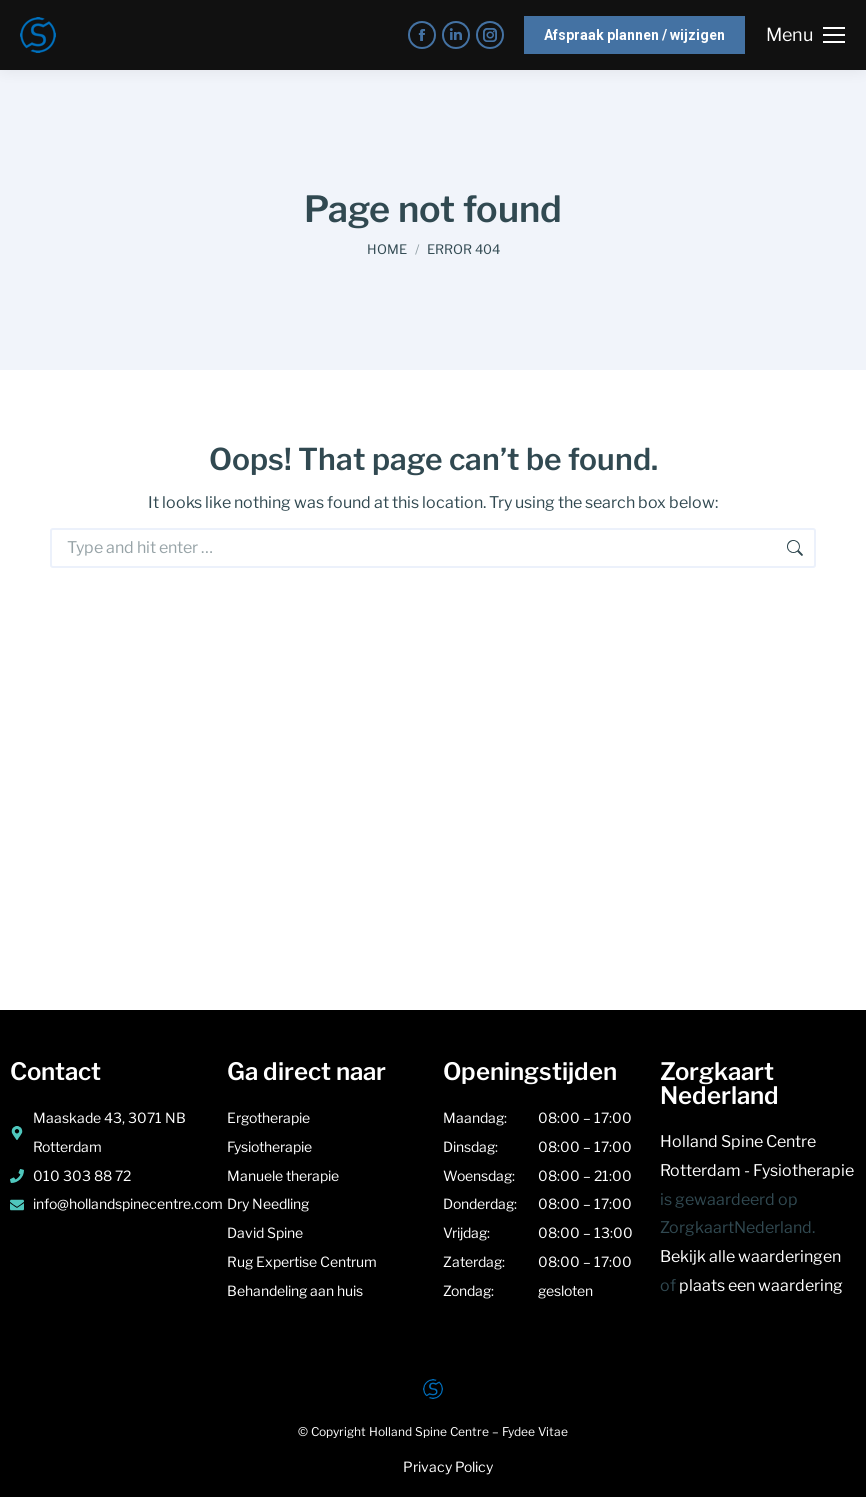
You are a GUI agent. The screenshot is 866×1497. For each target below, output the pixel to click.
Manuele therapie (284, 1175)
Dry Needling (269, 1203)
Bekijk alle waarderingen (750, 1256)
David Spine (265, 1232)
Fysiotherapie (271, 1146)
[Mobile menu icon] (805, 35)
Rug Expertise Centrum (302, 1261)
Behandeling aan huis (295, 1290)
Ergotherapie (268, 1117)
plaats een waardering (761, 1285)
